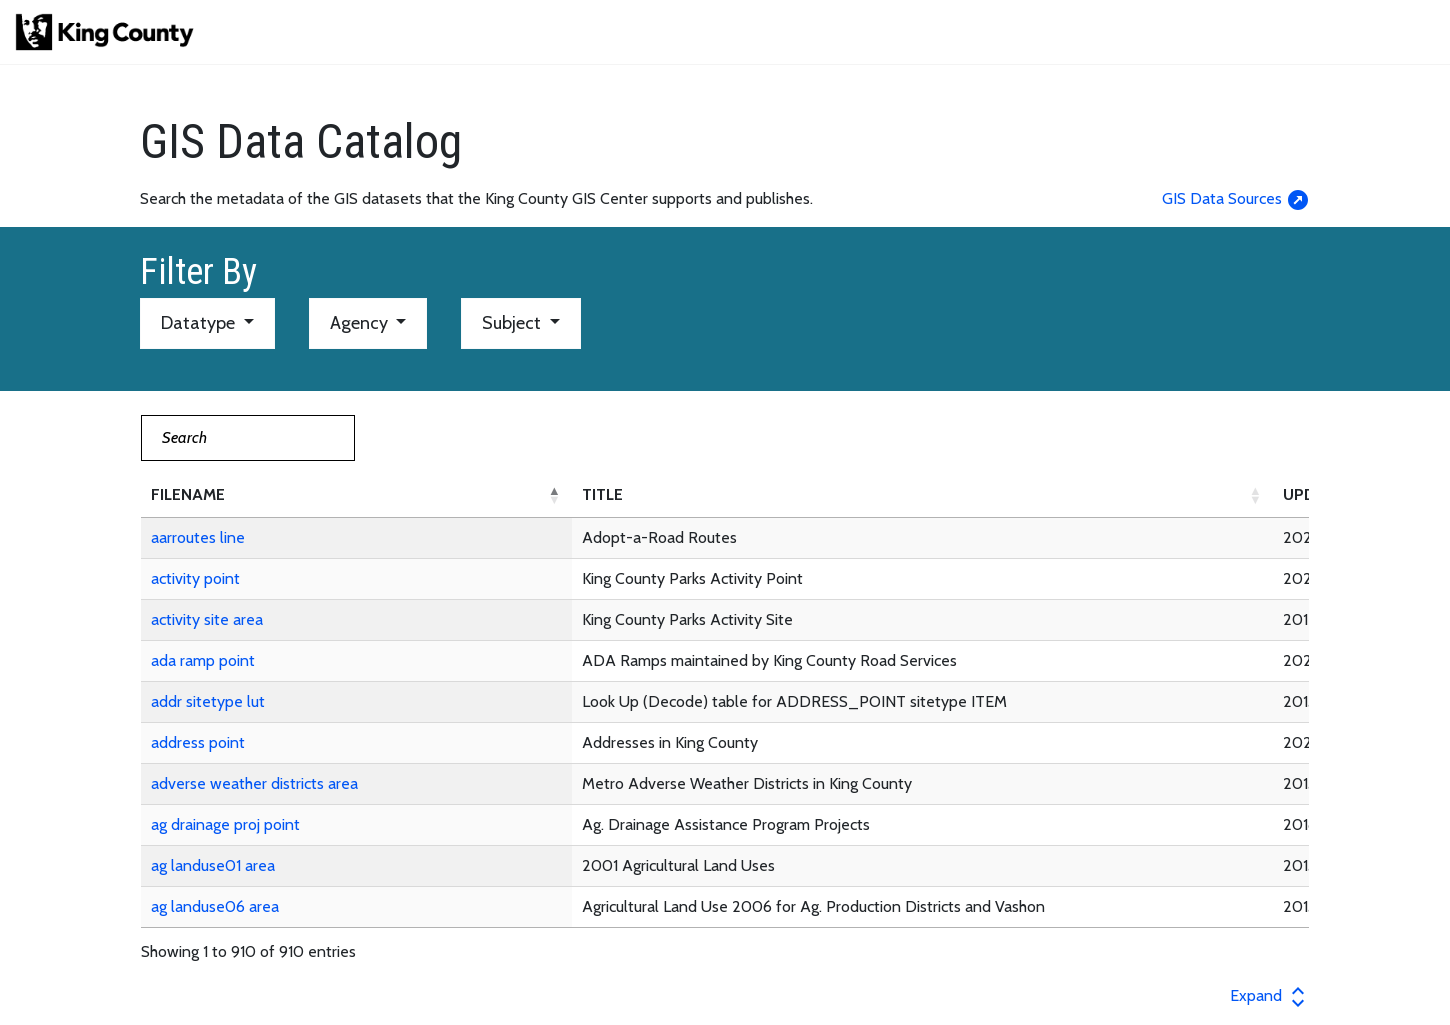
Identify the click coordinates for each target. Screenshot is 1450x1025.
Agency (361, 323)
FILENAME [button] (188, 494)
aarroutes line (198, 537)
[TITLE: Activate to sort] (922, 495)
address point (198, 742)
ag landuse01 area (213, 865)
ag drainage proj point (225, 824)
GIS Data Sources (1236, 198)
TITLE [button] (602, 494)
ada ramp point (203, 660)
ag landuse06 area (215, 906)
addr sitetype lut (208, 701)
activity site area (207, 619)
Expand (1270, 995)
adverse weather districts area (254, 783)
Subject (513, 323)
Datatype (200, 323)
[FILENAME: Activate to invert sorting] (356, 495)
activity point (195, 578)
